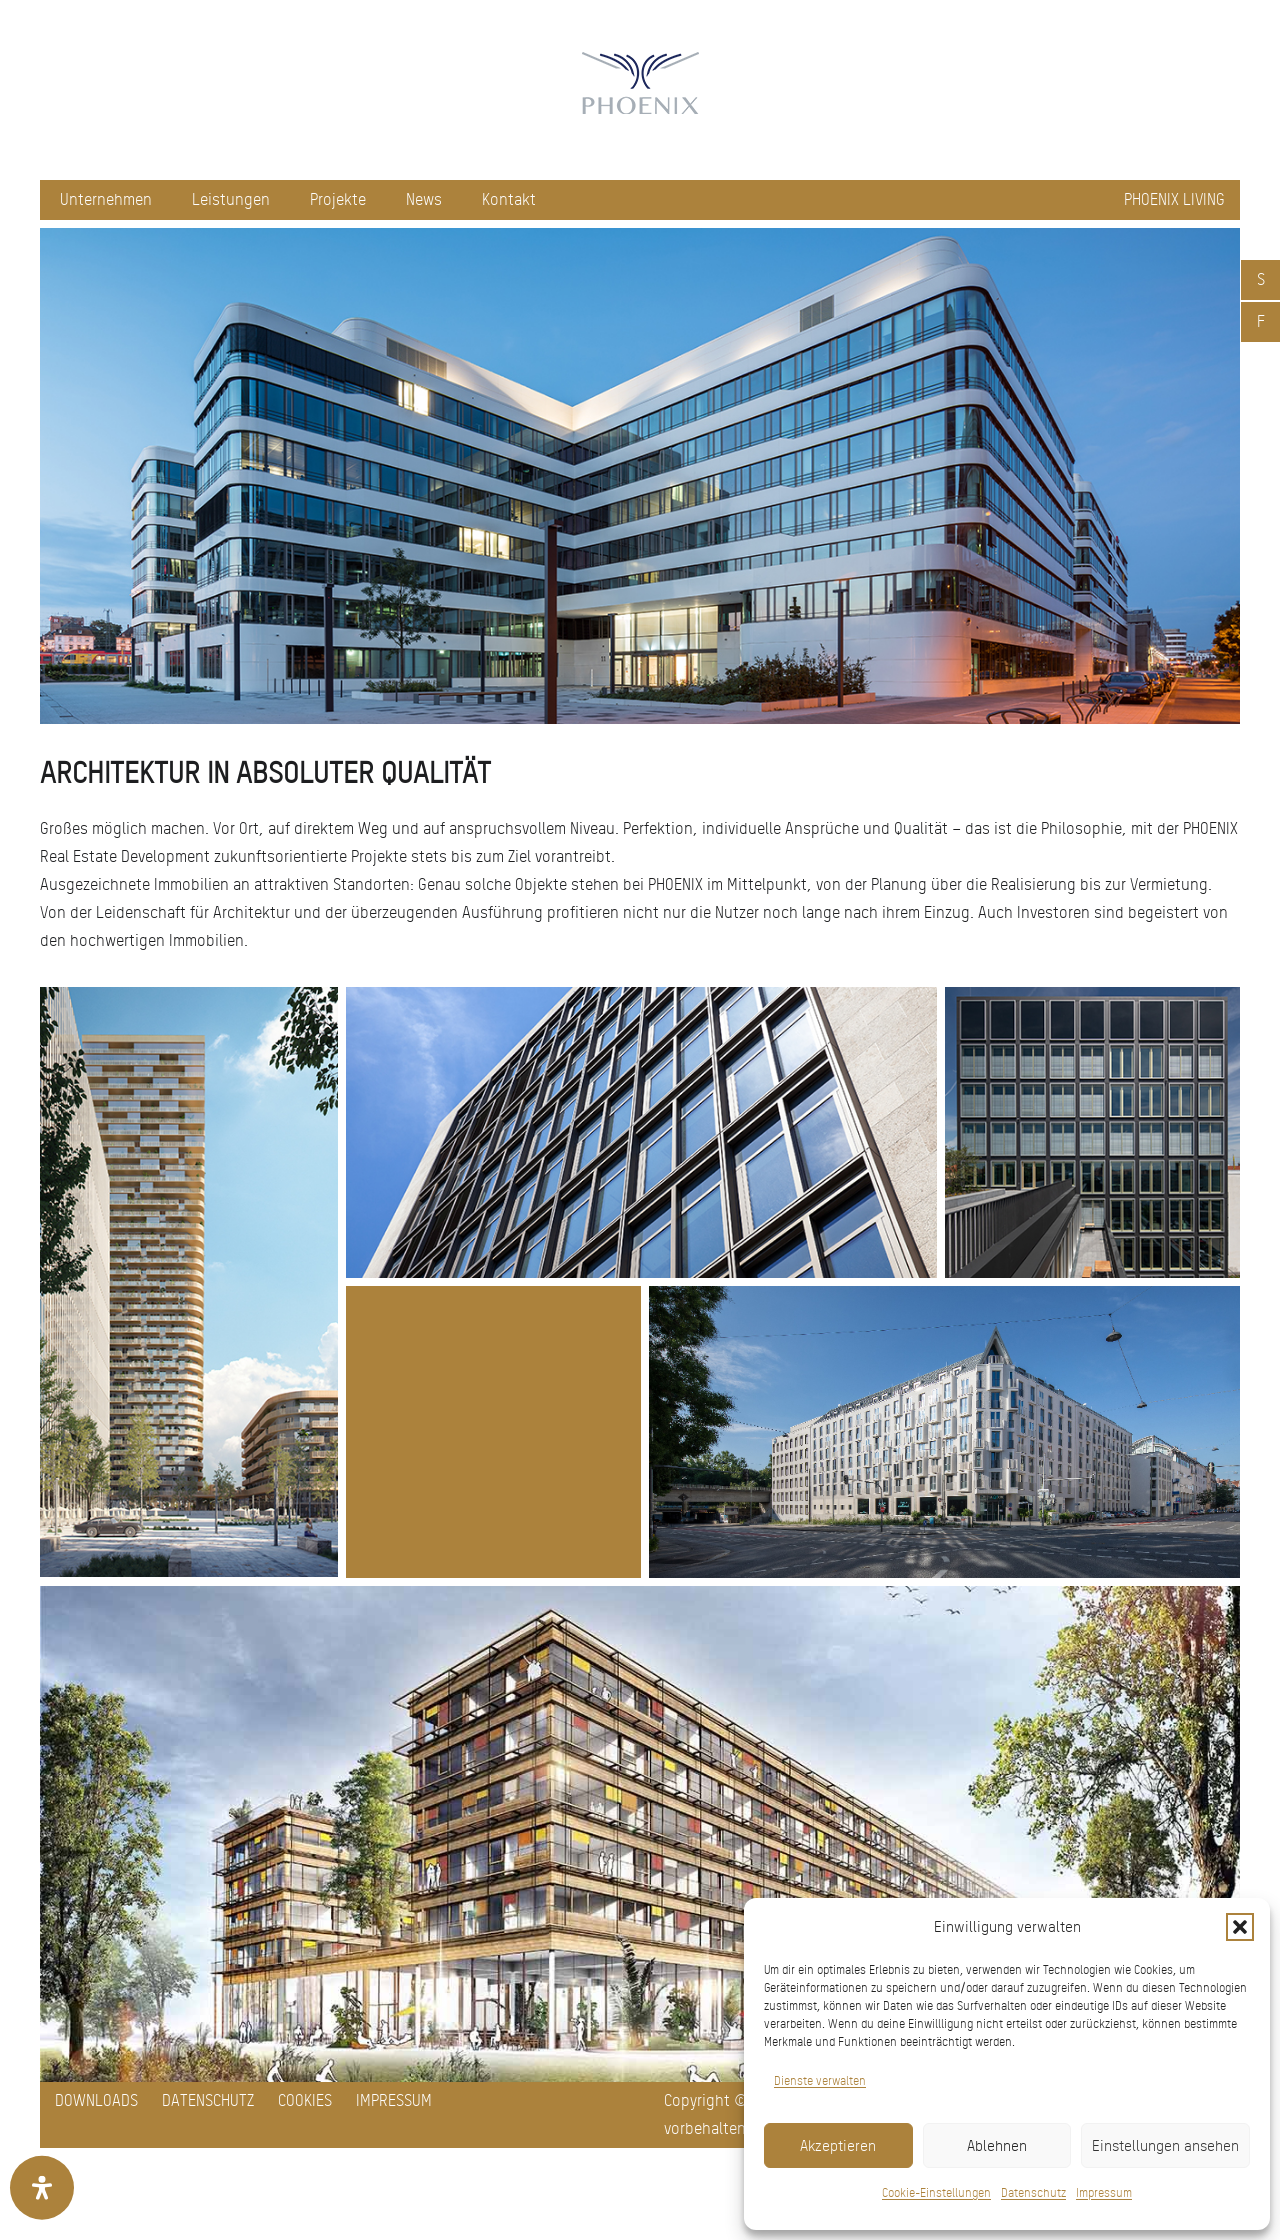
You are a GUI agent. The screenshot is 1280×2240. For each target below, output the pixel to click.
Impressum (1104, 2193)
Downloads (96, 2100)
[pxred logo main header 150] (640, 90)
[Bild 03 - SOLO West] (641, 1132)
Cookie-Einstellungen (936, 2193)
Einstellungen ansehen (1165, 2146)
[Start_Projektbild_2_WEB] (944, 1432)
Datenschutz (1033, 2193)
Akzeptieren (838, 2146)
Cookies (305, 2100)
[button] (1240, 1927)
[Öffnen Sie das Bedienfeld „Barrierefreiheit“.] (42, 2188)
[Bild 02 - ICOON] (189, 1282)
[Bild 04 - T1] (1092, 1132)
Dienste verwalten (820, 2081)
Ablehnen (997, 2146)
